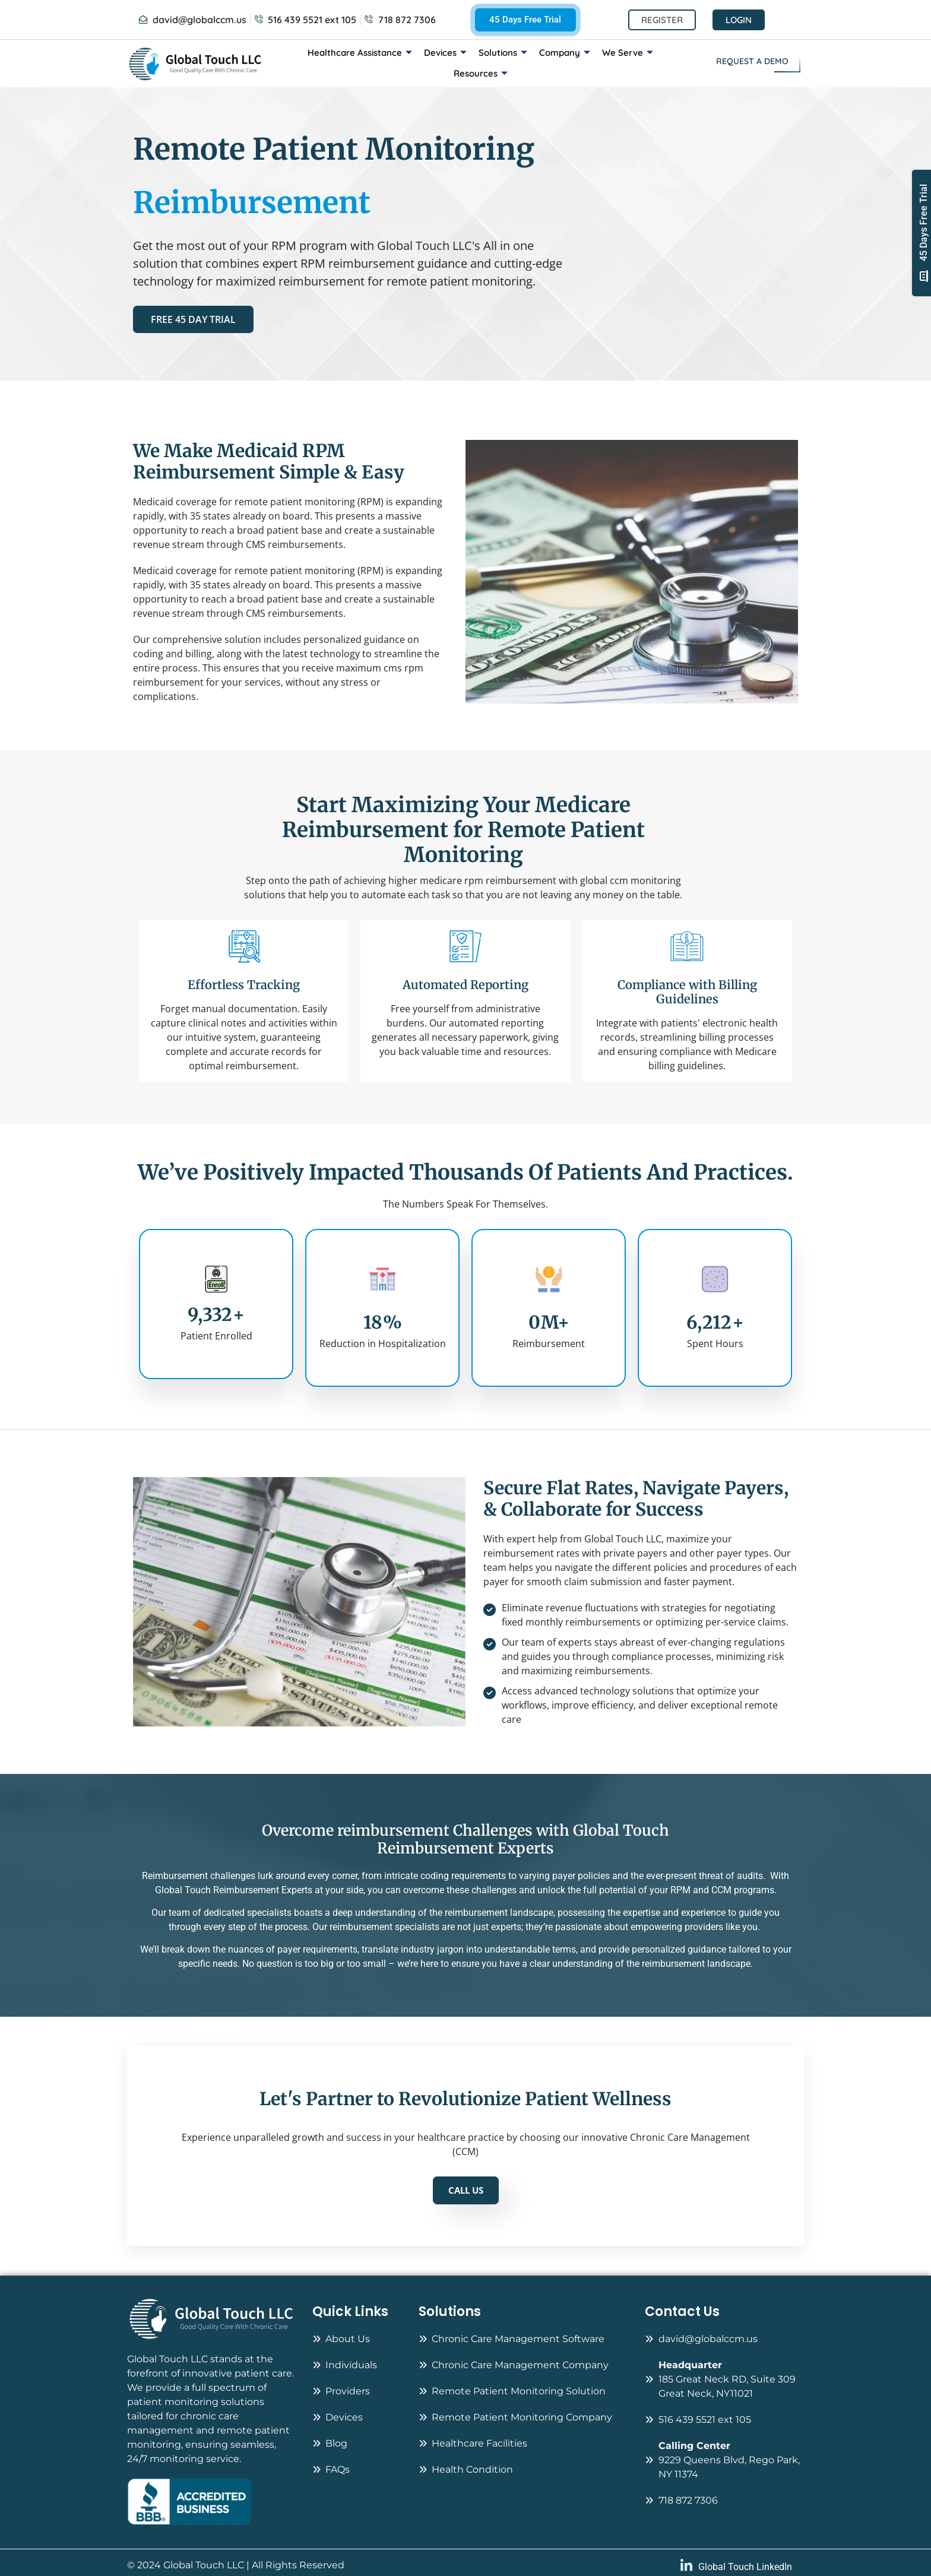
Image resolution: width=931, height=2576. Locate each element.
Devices (445, 52)
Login (739, 20)
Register (662, 20)
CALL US (465, 2190)
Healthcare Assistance (360, 52)
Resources (481, 73)
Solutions (503, 52)
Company (564, 52)
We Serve (627, 52)
